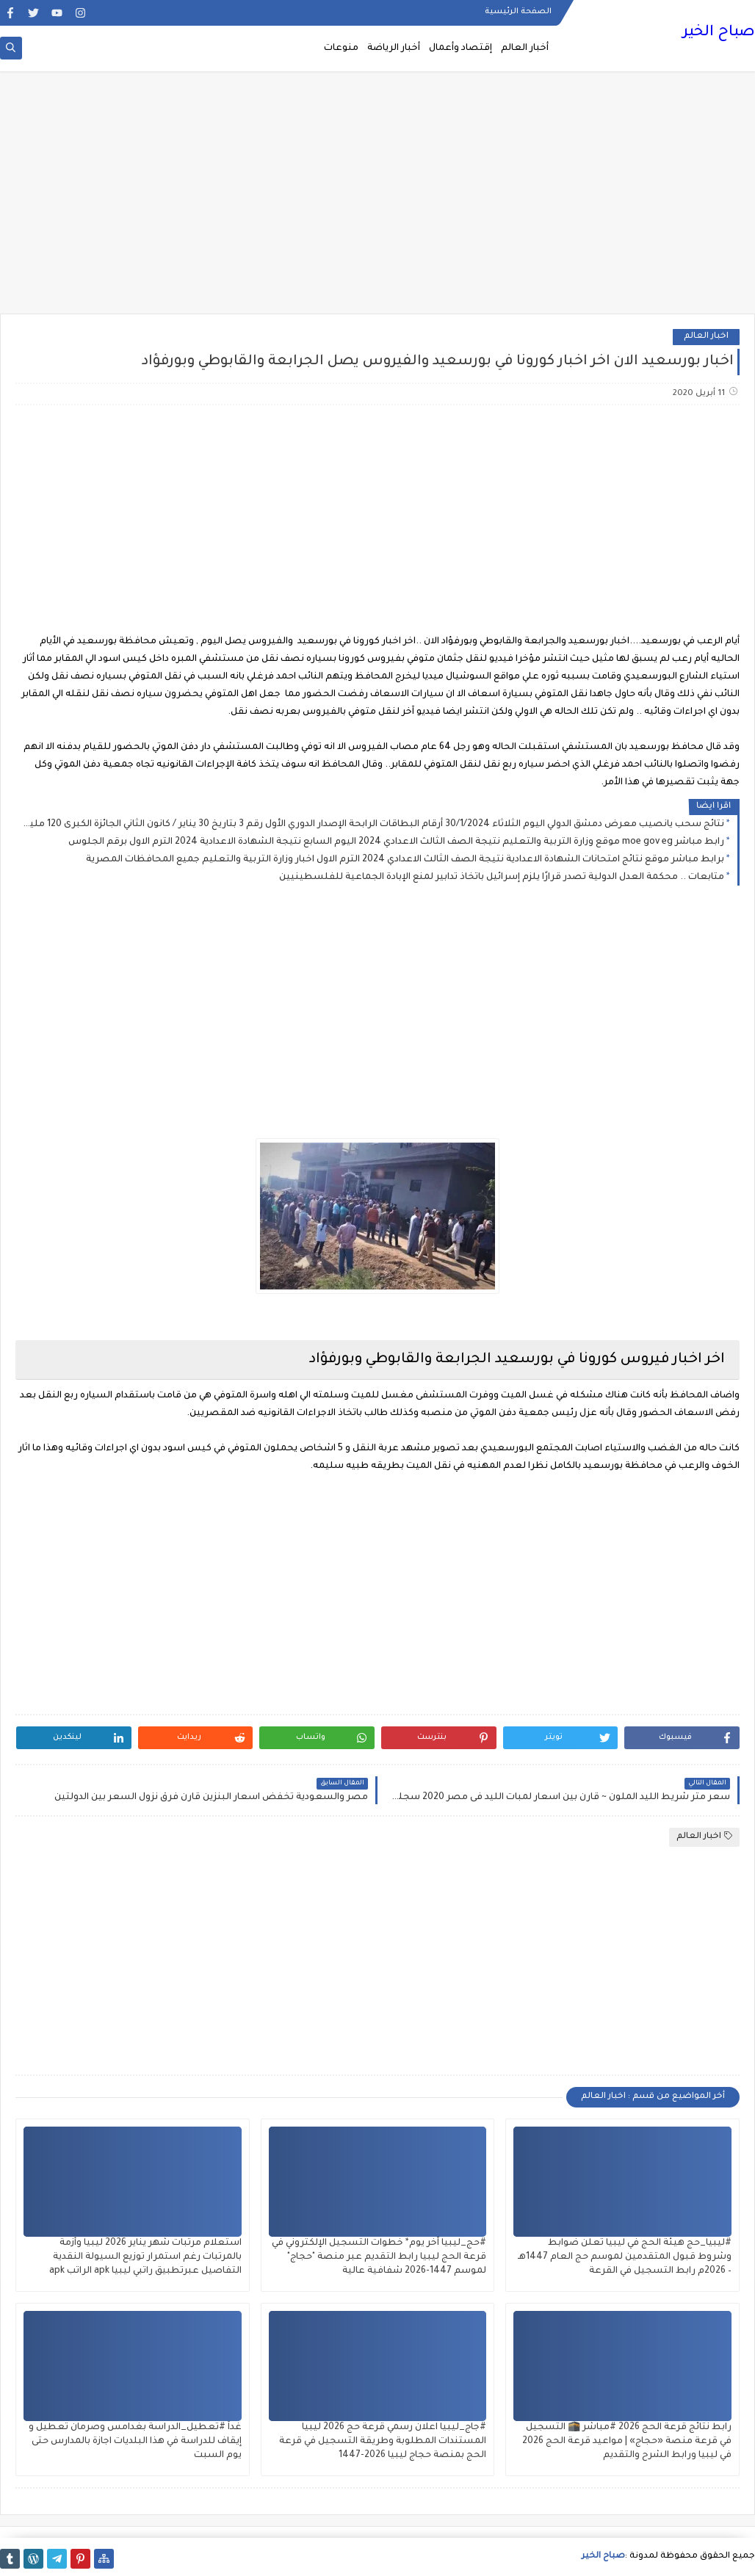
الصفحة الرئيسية (518, 11)
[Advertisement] (377, 200)
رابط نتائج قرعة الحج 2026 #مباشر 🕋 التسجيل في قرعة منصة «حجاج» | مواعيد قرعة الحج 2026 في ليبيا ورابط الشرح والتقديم (626, 2442)
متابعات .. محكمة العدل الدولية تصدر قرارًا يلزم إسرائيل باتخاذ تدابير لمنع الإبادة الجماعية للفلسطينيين (501, 877)
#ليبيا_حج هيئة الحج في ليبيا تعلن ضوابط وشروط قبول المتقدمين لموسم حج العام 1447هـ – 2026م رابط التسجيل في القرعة (624, 2257)
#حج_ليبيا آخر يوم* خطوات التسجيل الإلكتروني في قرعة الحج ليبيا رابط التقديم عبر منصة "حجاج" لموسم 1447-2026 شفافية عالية (379, 2257)
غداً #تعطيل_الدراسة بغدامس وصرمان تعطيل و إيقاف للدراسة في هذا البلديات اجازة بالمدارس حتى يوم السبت (135, 2442)
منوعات (341, 48)
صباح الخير (718, 33)
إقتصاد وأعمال (460, 48)
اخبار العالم (706, 336)
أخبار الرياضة (393, 48)
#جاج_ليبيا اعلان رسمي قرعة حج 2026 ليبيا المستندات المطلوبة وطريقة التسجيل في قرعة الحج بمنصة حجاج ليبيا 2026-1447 (382, 2442)
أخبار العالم (525, 48)
